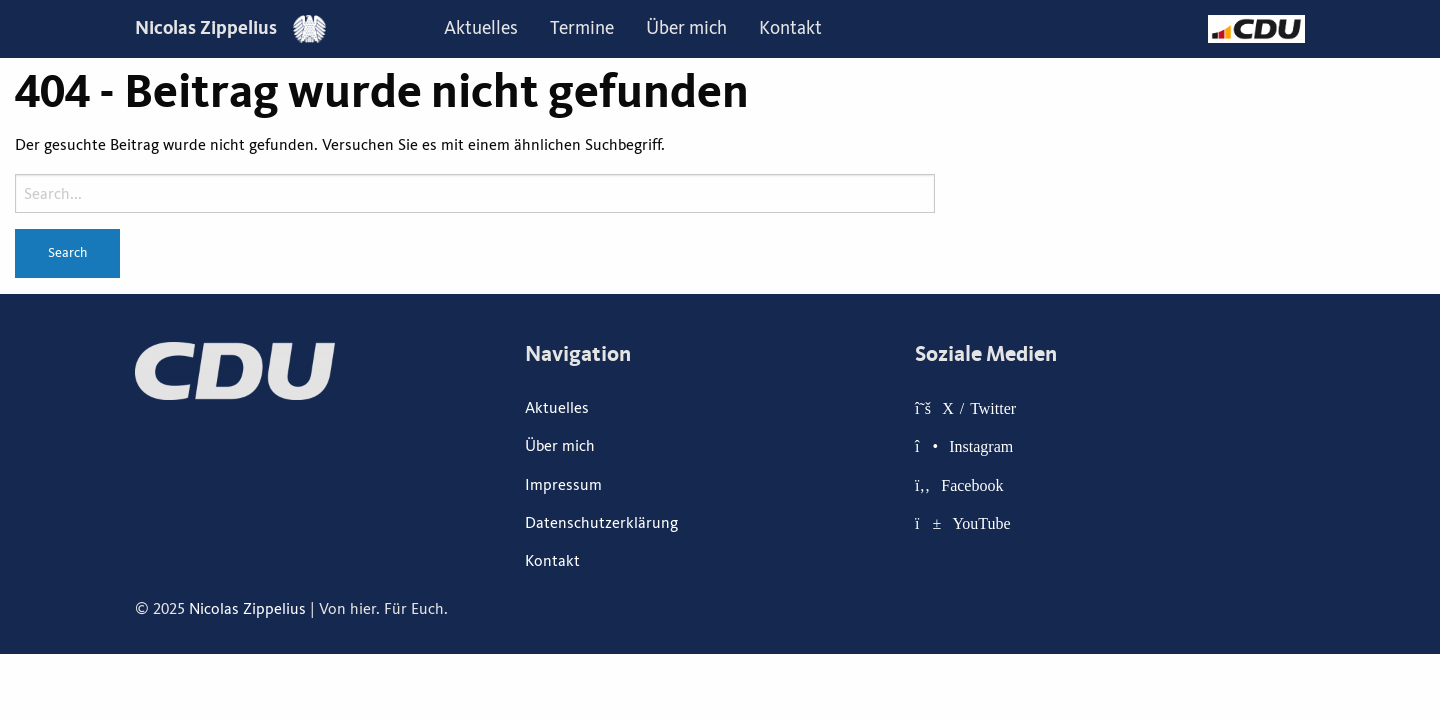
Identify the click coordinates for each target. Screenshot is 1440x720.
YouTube (981, 523)
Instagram (981, 446)
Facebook (972, 485)
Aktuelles (481, 28)
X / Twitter (979, 408)
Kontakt (790, 28)
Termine (582, 28)
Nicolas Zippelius (230, 27)
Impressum (563, 485)
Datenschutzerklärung (601, 523)
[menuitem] (481, 29)
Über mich (686, 28)
